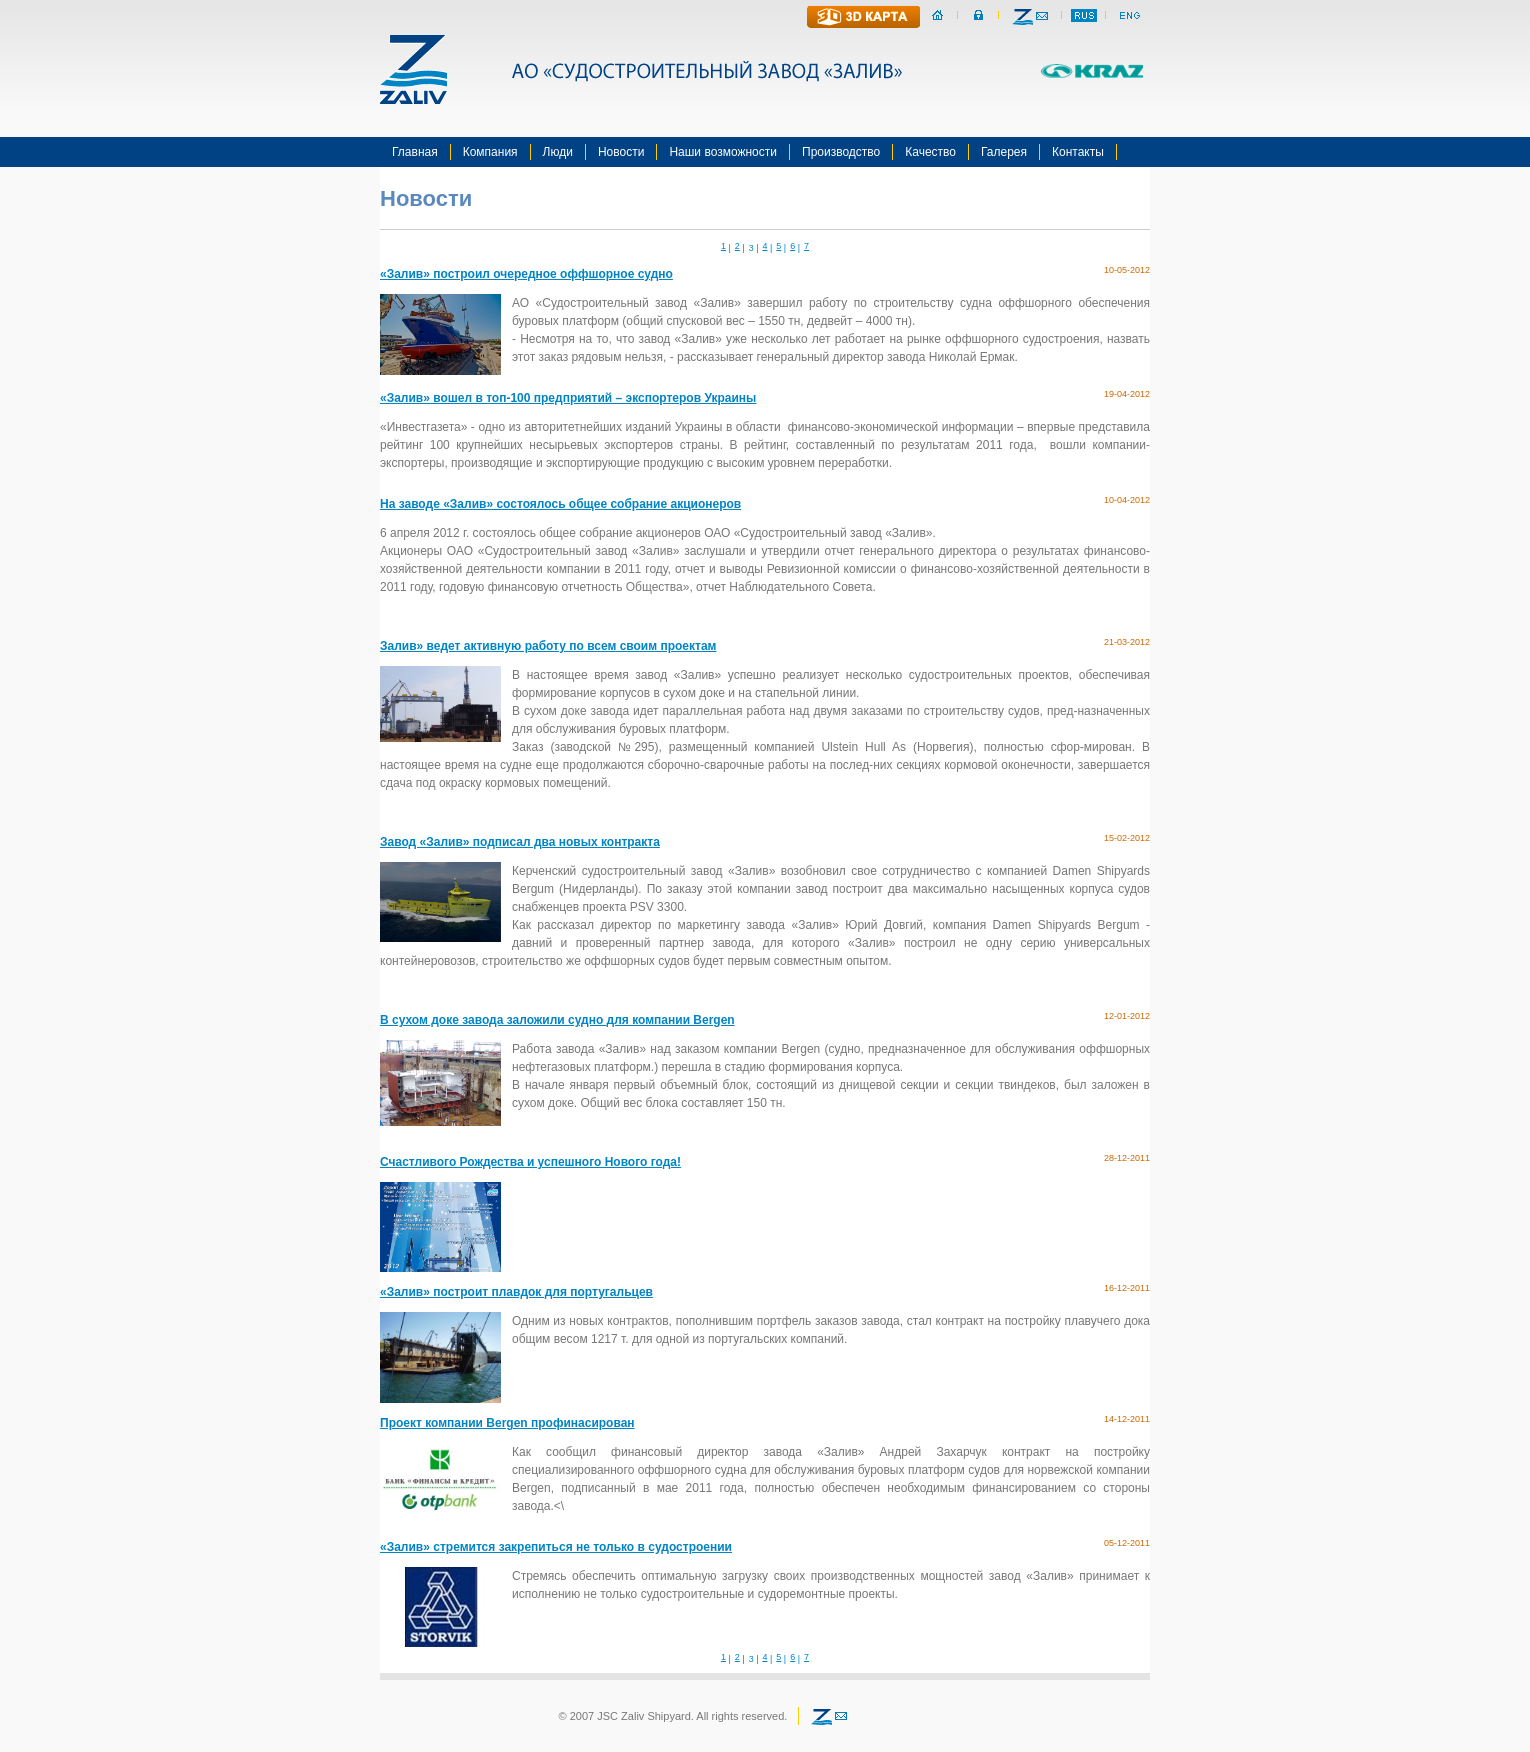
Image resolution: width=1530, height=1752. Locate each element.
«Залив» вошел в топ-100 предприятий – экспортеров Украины (568, 398)
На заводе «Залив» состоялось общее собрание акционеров (560, 504)
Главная (415, 152)
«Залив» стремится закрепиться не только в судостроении (556, 1547)
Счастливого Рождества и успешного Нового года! (530, 1162)
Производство (841, 152)
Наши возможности (723, 152)
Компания (490, 152)
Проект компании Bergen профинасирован (507, 1423)
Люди (558, 152)
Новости (621, 152)
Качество (930, 152)
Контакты (1078, 152)
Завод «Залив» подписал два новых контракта (520, 842)
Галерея (1004, 152)
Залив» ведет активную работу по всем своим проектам (548, 646)
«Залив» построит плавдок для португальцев (516, 1292)
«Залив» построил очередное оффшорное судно (526, 274)
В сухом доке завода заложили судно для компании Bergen (557, 1020)
